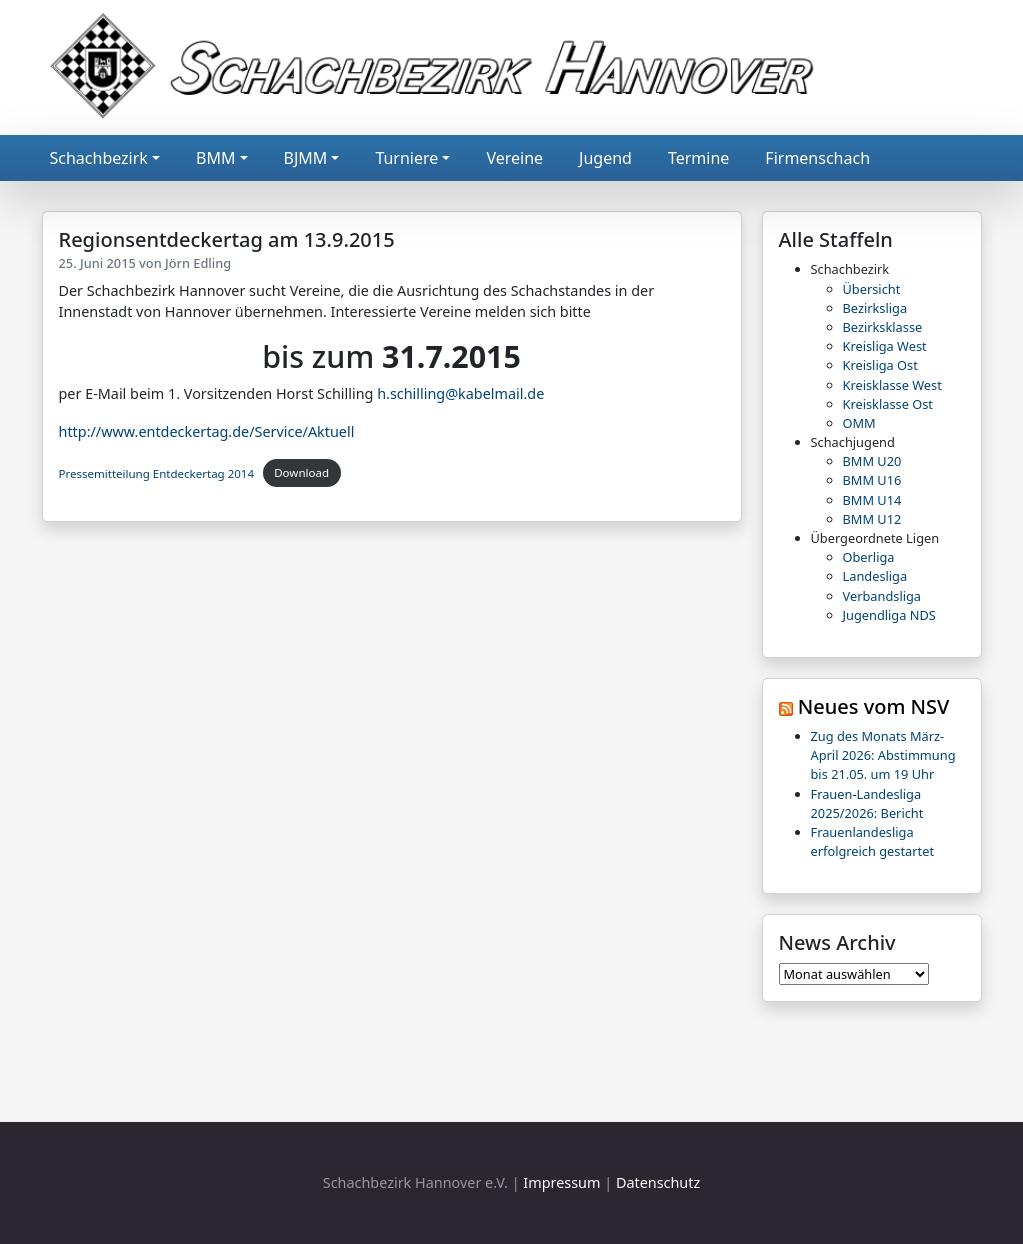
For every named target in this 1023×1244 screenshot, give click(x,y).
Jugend (605, 158)
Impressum (561, 1182)
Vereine (514, 158)
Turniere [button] (406, 158)
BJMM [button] (306, 158)
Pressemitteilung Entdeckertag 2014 (157, 472)
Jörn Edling (198, 263)
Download (301, 472)
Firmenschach (817, 158)
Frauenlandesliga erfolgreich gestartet (873, 841)
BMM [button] (215, 158)
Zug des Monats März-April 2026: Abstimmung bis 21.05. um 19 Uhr (883, 755)
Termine (698, 158)
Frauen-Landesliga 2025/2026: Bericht (867, 803)
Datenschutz (658, 1182)
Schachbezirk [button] (99, 158)
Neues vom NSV (874, 706)
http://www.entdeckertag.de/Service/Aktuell (207, 431)
